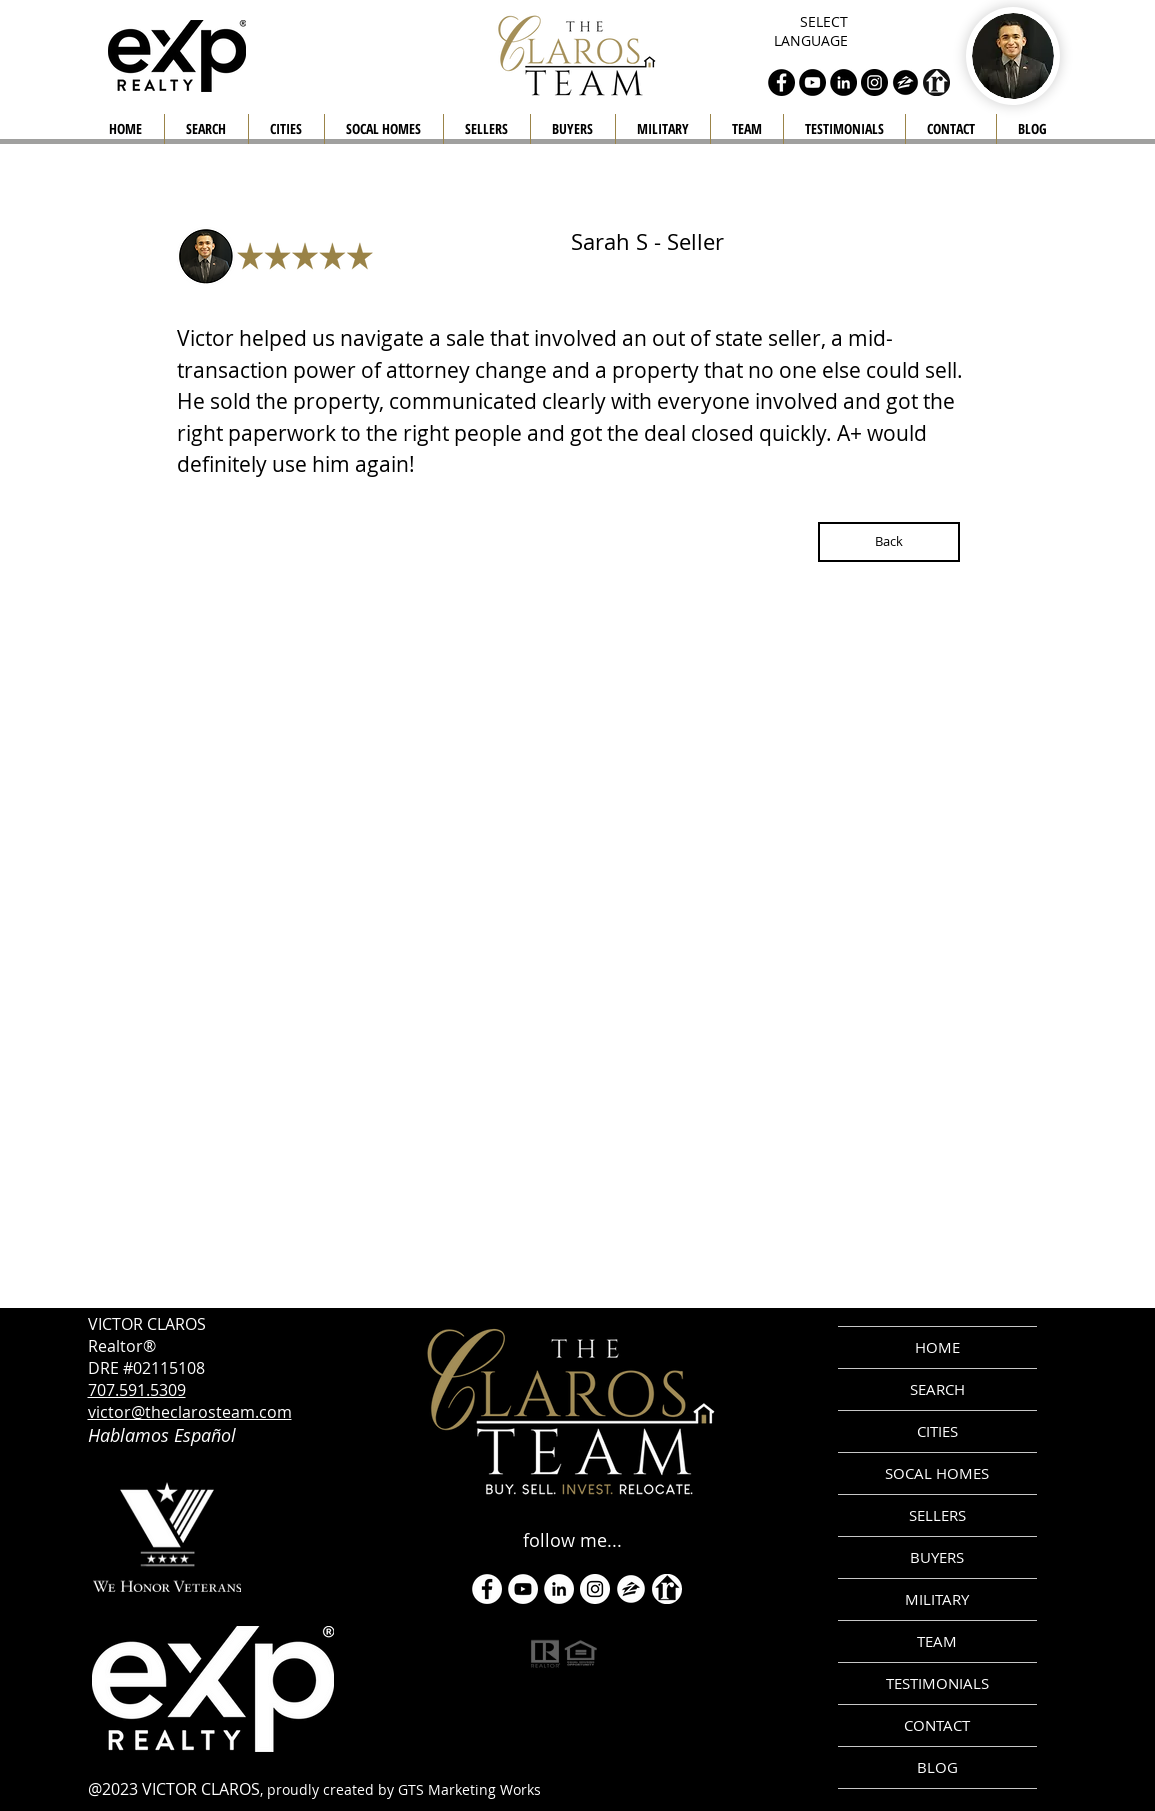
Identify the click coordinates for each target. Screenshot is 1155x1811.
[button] (487, 129)
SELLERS (937, 1515)
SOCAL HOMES (937, 1473)
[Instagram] (595, 1589)
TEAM (937, 1641)
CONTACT (937, 1725)
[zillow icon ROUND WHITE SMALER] (631, 1589)
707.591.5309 (137, 1390)
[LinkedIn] (559, 1589)
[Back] (889, 542)
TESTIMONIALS (937, 1683)
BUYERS (937, 1557)
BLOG (937, 1767)
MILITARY (937, 1599)
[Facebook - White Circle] (487, 1589)
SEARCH (937, 1389)
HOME (937, 1347)
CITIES (937, 1431)
